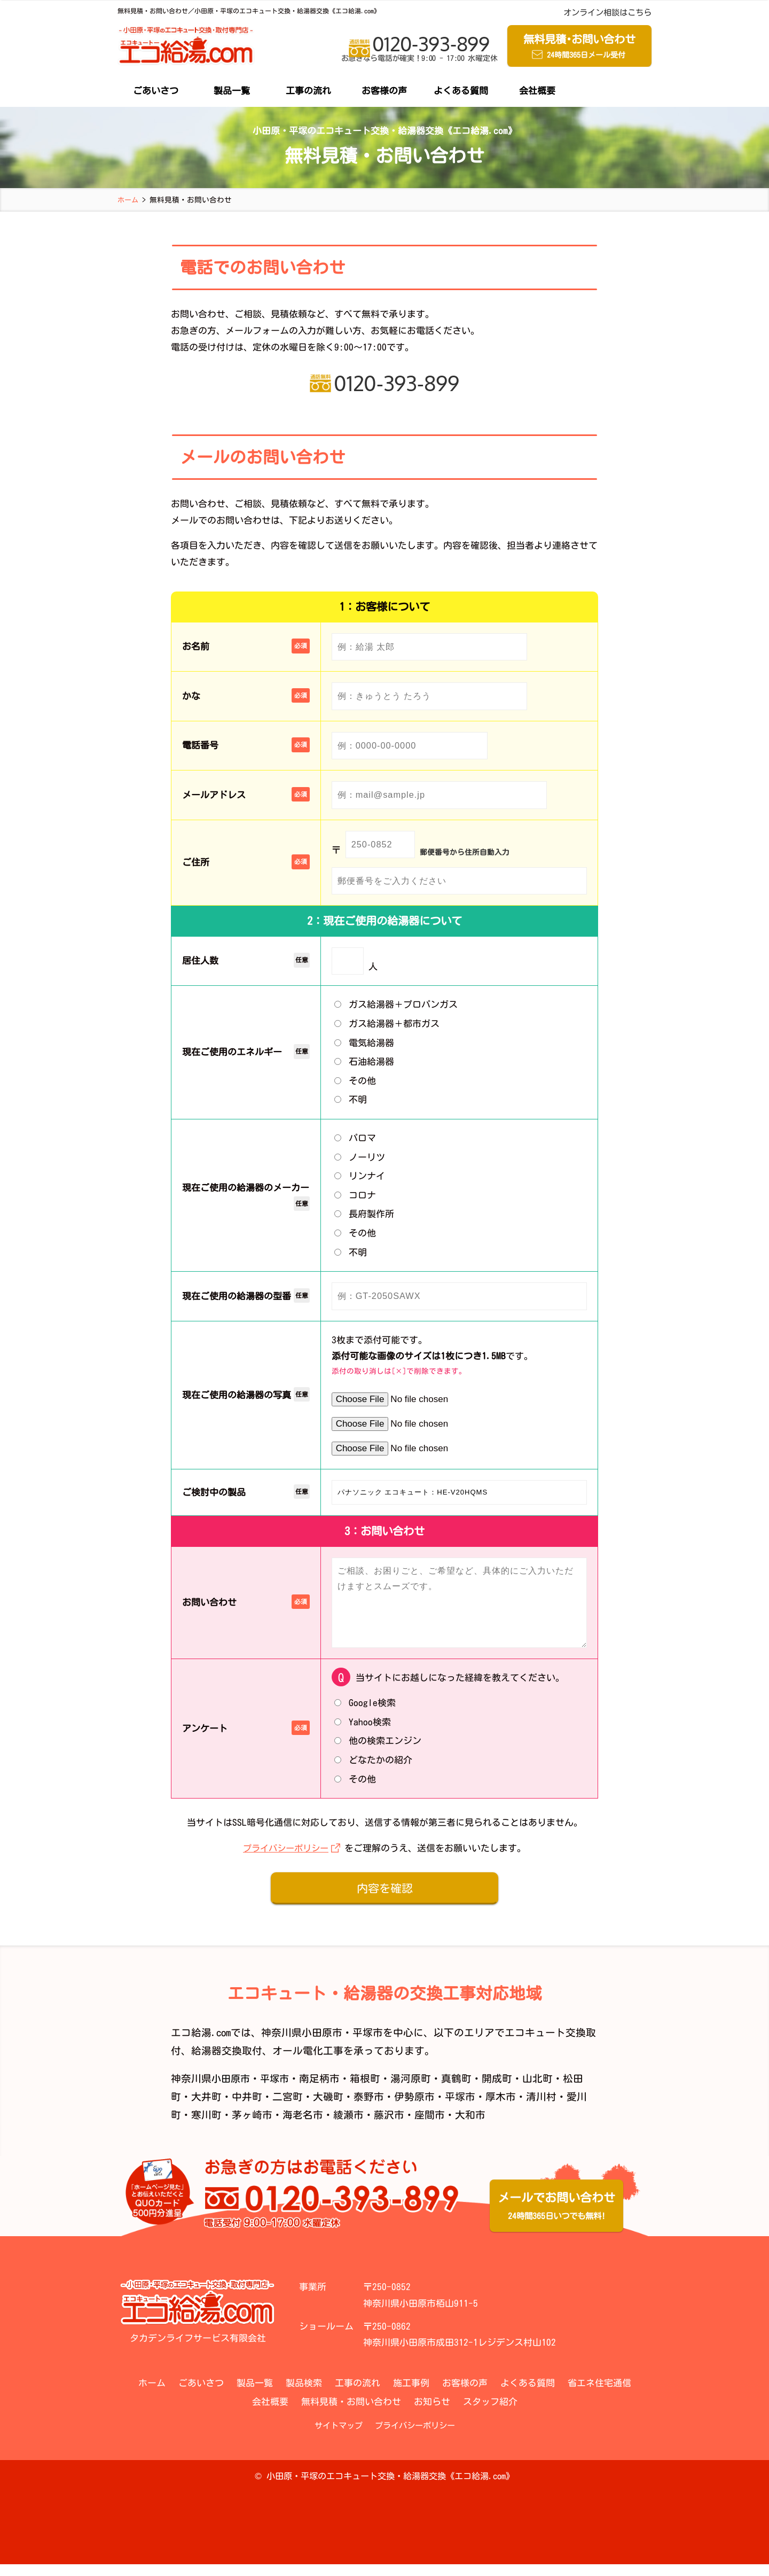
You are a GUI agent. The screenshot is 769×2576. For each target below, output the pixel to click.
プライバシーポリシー (285, 1859)
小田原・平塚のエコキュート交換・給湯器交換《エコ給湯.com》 (390, 2487)
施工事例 (411, 2394)
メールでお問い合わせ (556, 2220)
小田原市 (231, 2091)
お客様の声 (384, 91)
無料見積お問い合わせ (579, 47)
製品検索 (304, 2394)
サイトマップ (339, 2437)
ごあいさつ (155, 91)
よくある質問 (461, 91)
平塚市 (277, 2091)
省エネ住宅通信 (599, 2394)
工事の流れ (308, 91)
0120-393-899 (419, 49)
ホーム (152, 2394)
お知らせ (432, 2413)
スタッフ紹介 (490, 2413)
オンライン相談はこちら (607, 13)
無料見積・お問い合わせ (351, 2413)
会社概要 (537, 91)
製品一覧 (232, 91)
